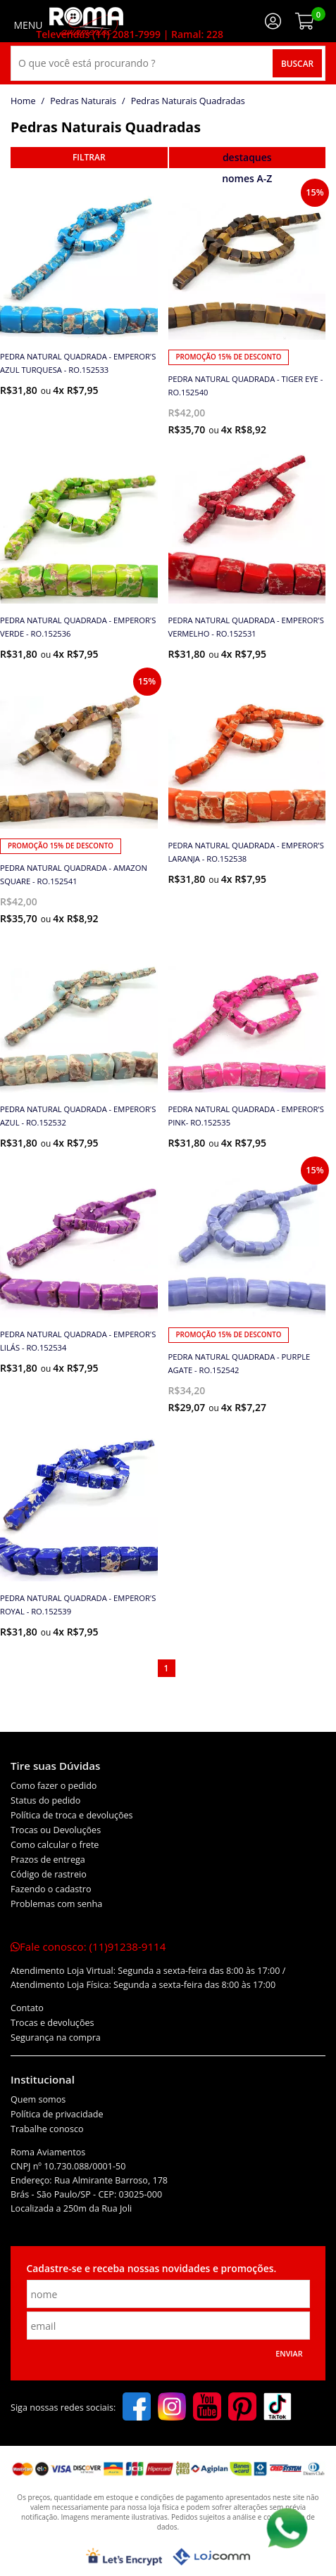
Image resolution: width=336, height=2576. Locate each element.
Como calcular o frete (55, 1845)
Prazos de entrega (48, 1860)
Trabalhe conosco (47, 2129)
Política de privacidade (57, 2114)
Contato (27, 2008)
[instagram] (172, 2408)
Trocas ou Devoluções (56, 1830)
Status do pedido (45, 1800)
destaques (247, 157)
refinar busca (89, 157)
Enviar (288, 2354)
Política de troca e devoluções (72, 1815)
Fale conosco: (88, 1946)
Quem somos (38, 2099)
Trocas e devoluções (52, 2023)
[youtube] (207, 2408)
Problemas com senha (56, 1904)
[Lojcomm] (211, 2556)
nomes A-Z (247, 178)
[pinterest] (242, 2408)
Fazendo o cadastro (51, 1889)
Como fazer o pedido (54, 1786)
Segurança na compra (56, 2037)
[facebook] (137, 2408)
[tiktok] (277, 2408)
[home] (86, 21)
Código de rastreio (49, 1874)
